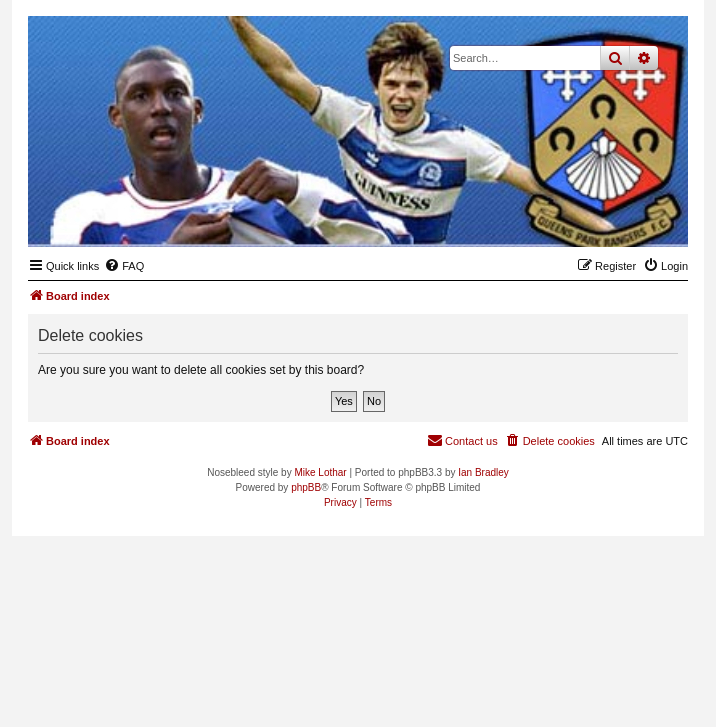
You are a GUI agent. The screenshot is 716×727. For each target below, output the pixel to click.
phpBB (306, 487)
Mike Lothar (320, 472)
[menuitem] (124, 266)
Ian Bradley (483, 472)
